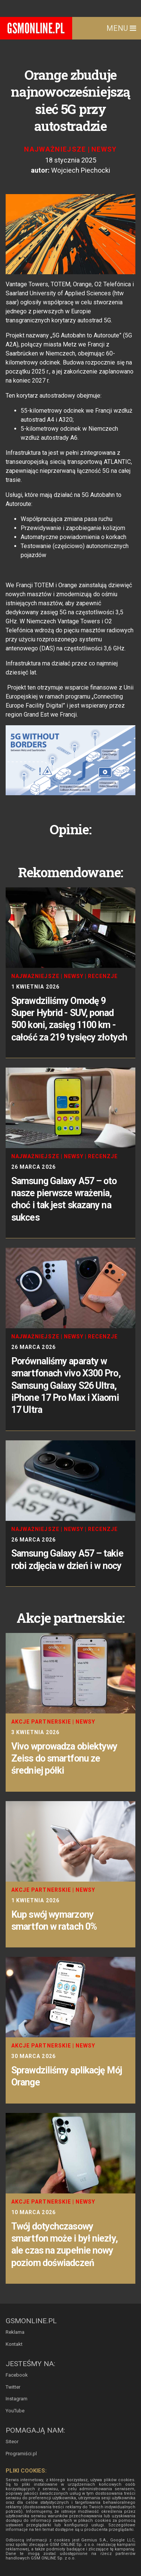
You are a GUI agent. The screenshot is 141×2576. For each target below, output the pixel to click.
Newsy (104, 149)
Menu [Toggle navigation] (121, 28)
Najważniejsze (55, 149)
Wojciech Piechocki (80, 170)
